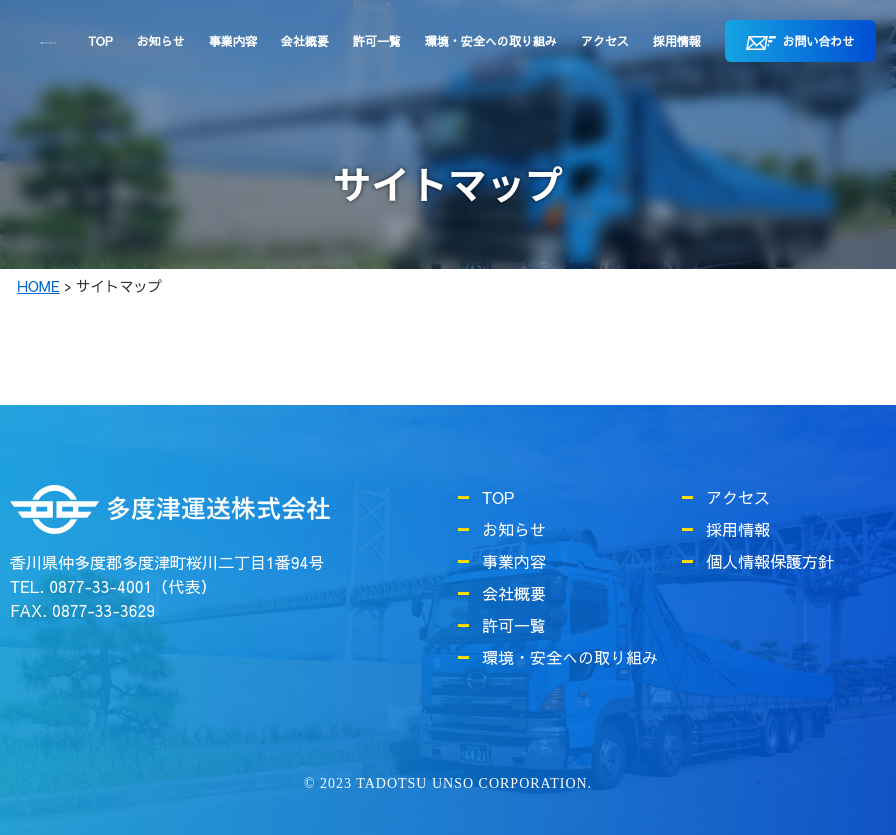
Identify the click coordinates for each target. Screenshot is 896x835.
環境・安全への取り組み (491, 41)
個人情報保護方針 (770, 561)
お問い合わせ (800, 41)
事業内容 (233, 41)
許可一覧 (377, 41)
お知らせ (161, 41)
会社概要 (305, 41)
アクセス (605, 41)
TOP (100, 41)
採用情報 (677, 41)
